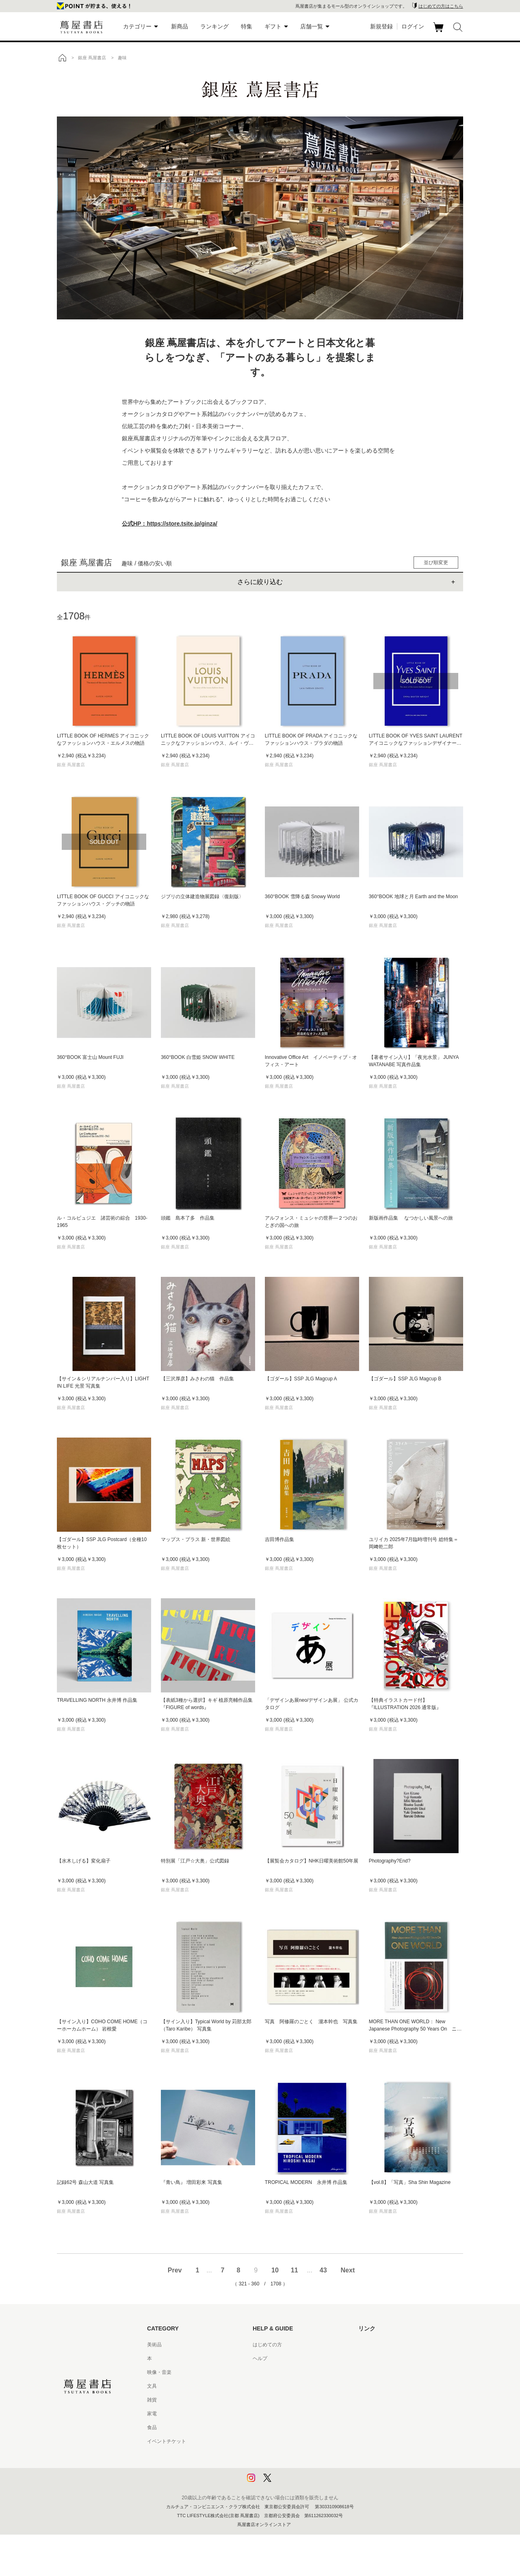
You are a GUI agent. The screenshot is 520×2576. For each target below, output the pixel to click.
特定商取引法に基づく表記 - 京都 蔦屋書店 (299, 2441)
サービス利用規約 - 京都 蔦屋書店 (290, 2400)
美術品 (154, 2345)
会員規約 (262, 2413)
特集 (246, 26)
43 (323, 2270)
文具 (152, 2386)
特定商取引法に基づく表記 (282, 2427)
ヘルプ (260, 2358)
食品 (152, 2427)
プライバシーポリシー (277, 2455)
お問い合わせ (267, 2372)
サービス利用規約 (272, 2386)
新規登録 (381, 26)
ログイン (412, 26)
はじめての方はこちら (440, 6)
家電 (152, 2413)
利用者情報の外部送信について (287, 2482)
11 (294, 2270)
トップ (62, 58)
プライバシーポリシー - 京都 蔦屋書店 (294, 2469)
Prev (175, 2270)
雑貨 (152, 2400)
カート (439, 32)
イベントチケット (166, 2441)
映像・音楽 (159, 2372)
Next (348, 2270)
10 (275, 2270)
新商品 (179, 26)
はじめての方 (267, 2345)
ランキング (214, 26)
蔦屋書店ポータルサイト (385, 2345)
